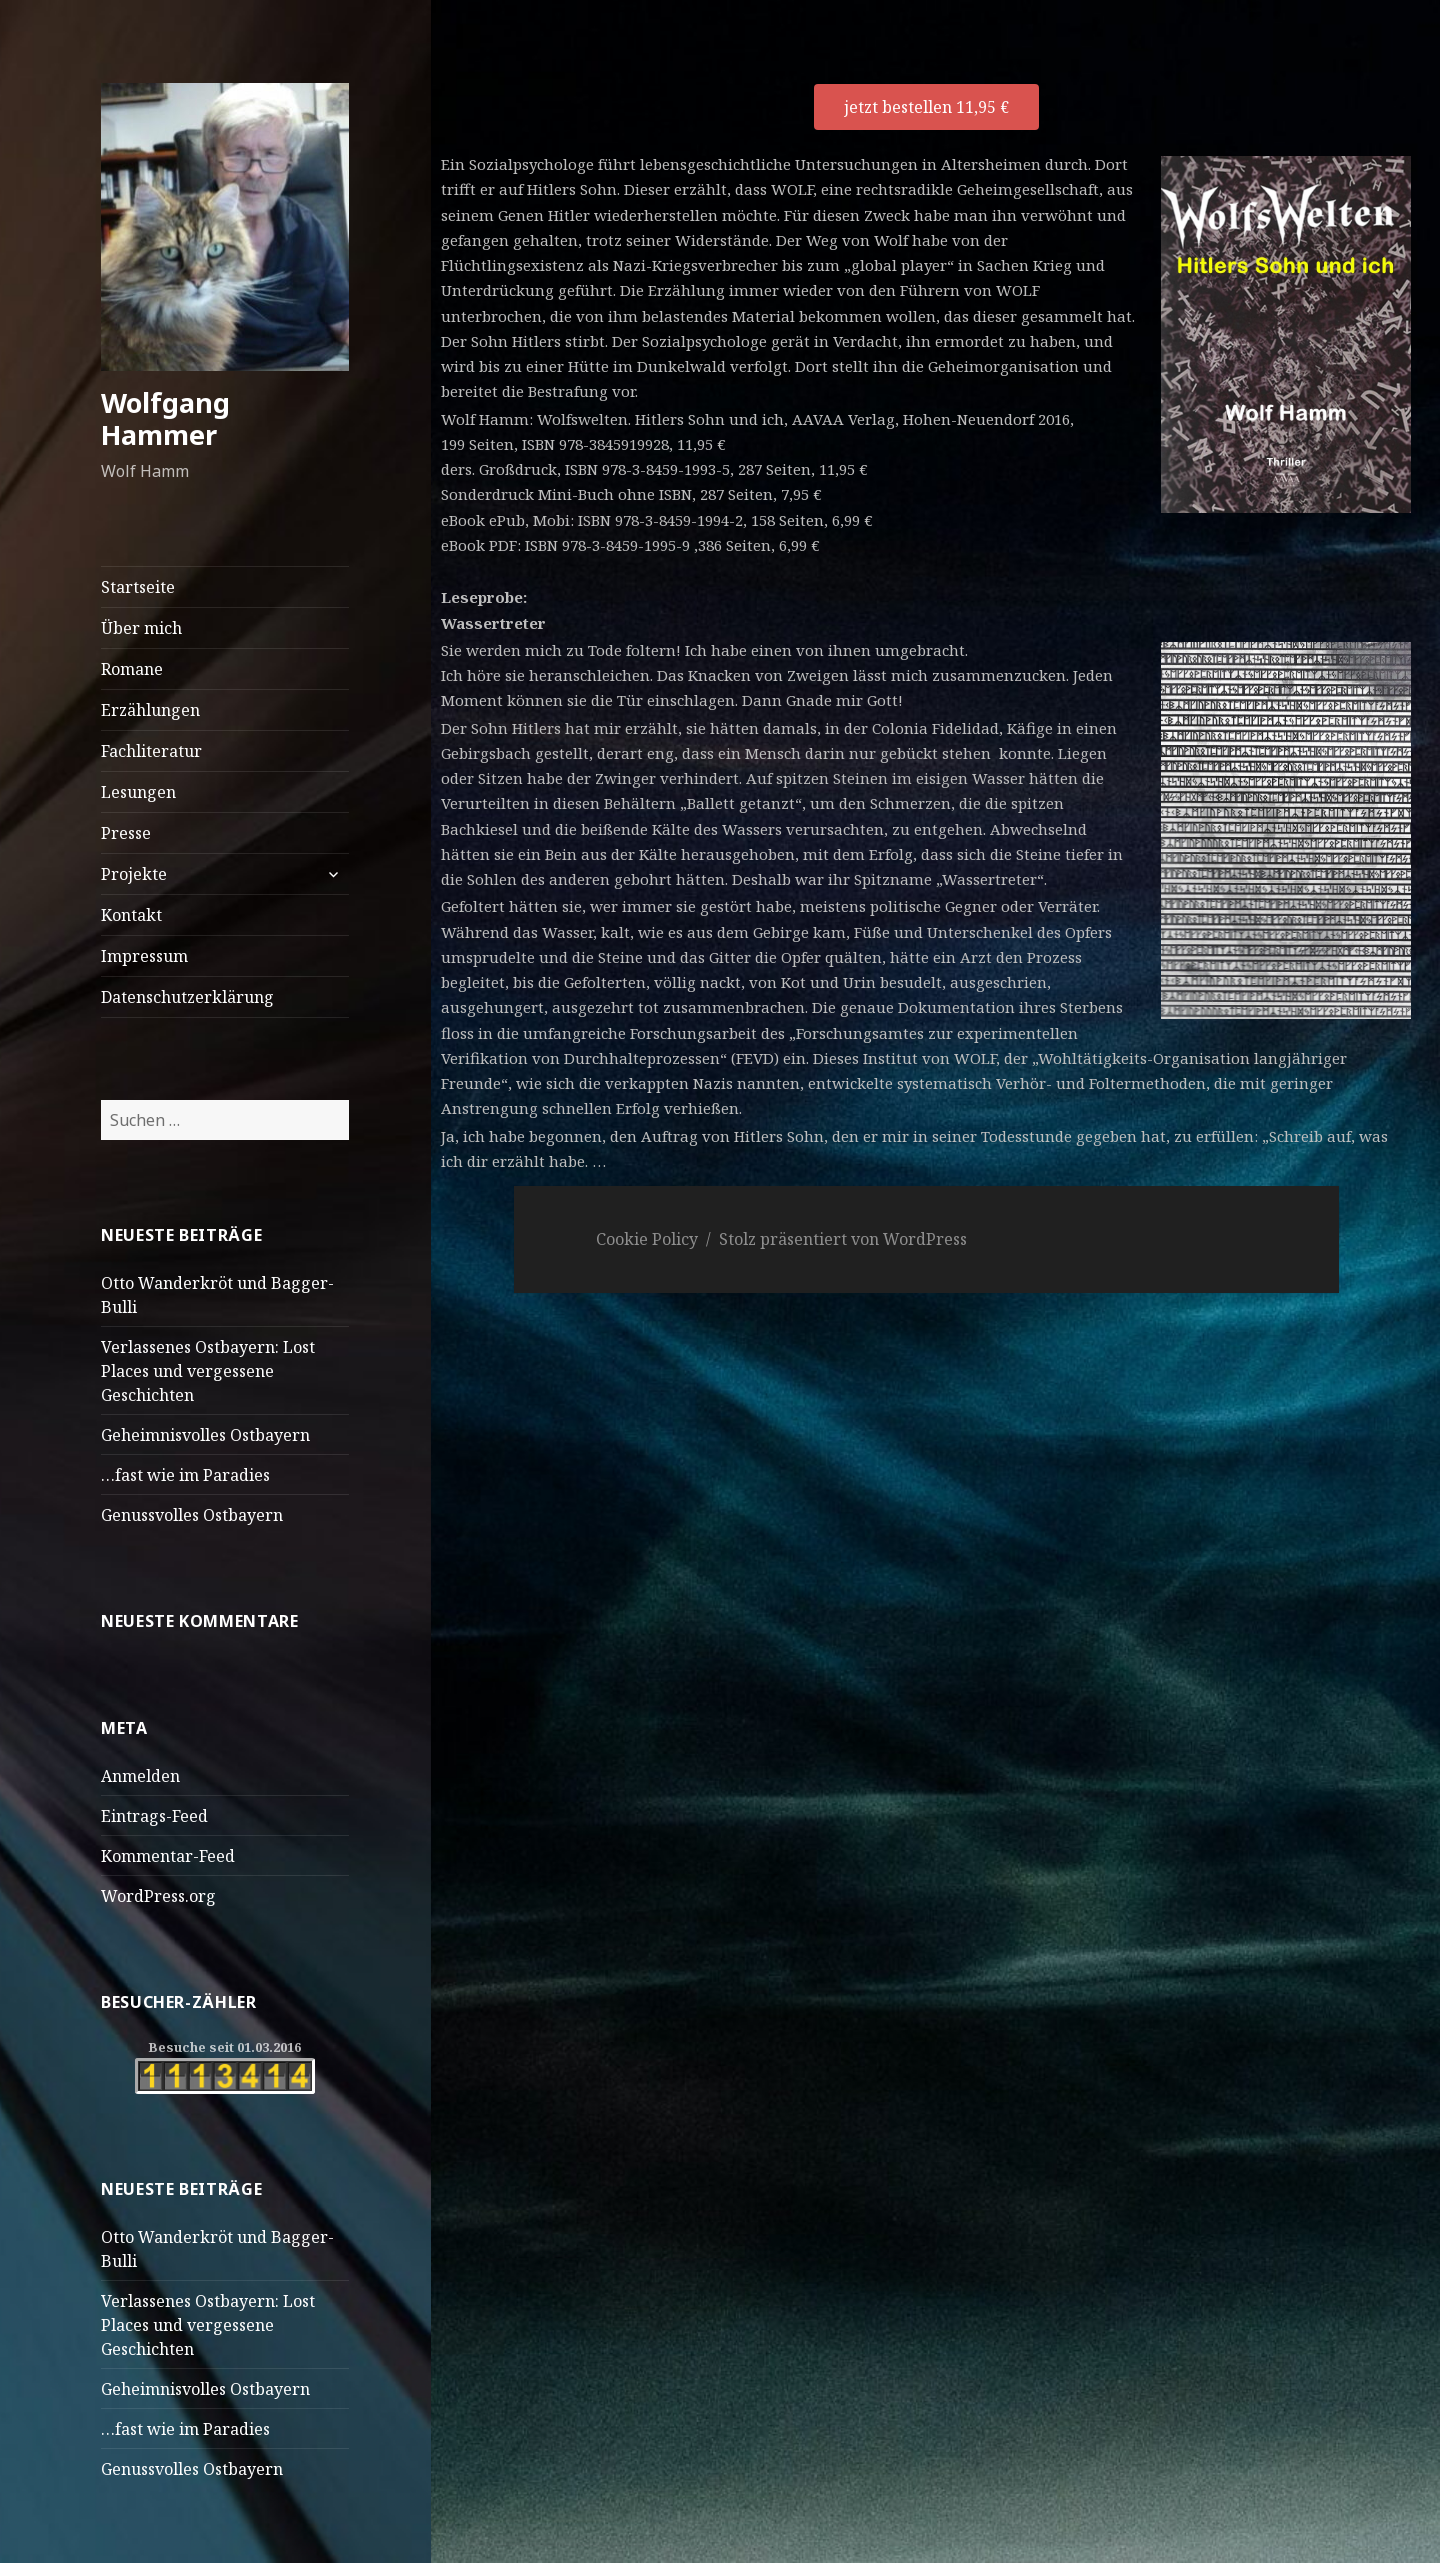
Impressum (144, 956)
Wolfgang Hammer (165, 418)
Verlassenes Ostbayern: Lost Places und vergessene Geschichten (208, 1371)
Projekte (134, 874)
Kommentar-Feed (168, 1856)
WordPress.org (158, 1896)
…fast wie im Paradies (185, 1475)
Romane (132, 669)
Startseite (138, 587)
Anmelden (140, 1776)
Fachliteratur (151, 751)
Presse (126, 833)
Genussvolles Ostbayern (192, 1515)
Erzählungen (150, 710)
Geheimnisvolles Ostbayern (205, 1435)
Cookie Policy (647, 1239)
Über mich (141, 628)
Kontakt (131, 915)
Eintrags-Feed (154, 1816)
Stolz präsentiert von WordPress (843, 1239)
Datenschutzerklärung (187, 997)
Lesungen (138, 792)
